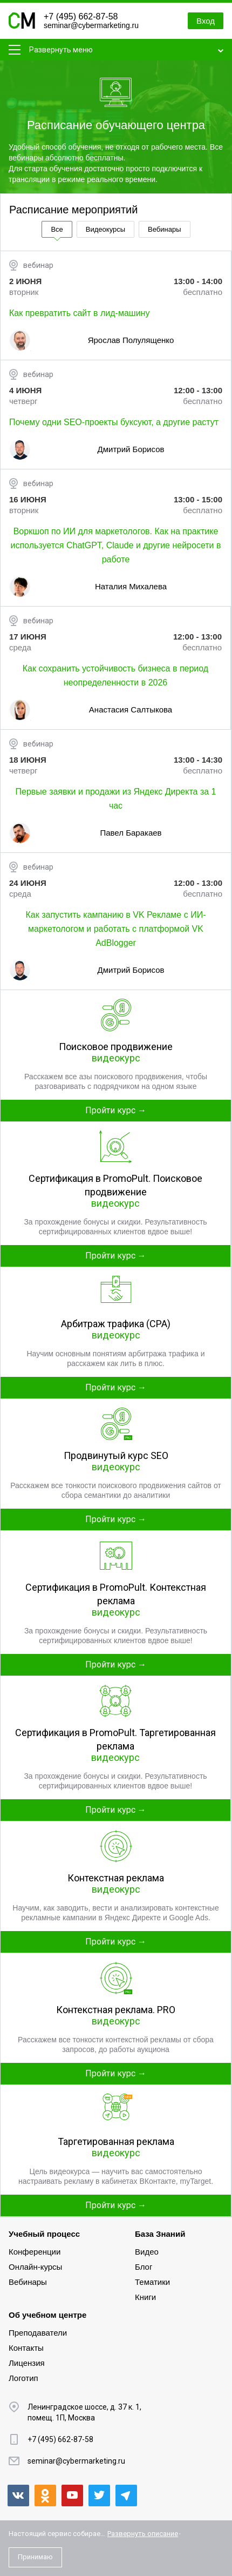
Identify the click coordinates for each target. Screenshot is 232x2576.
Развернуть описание (142, 2534)
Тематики (152, 2281)
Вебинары (164, 229)
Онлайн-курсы (35, 2266)
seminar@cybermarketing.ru (91, 25)
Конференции (34, 2251)
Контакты (26, 2347)
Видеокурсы (105, 229)
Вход (205, 20)
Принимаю (35, 2557)
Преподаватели (38, 2332)
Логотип (23, 2378)
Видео (147, 2251)
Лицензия (27, 2363)
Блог (143, 2266)
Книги (145, 2297)
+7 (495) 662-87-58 (81, 16)
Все (57, 229)
